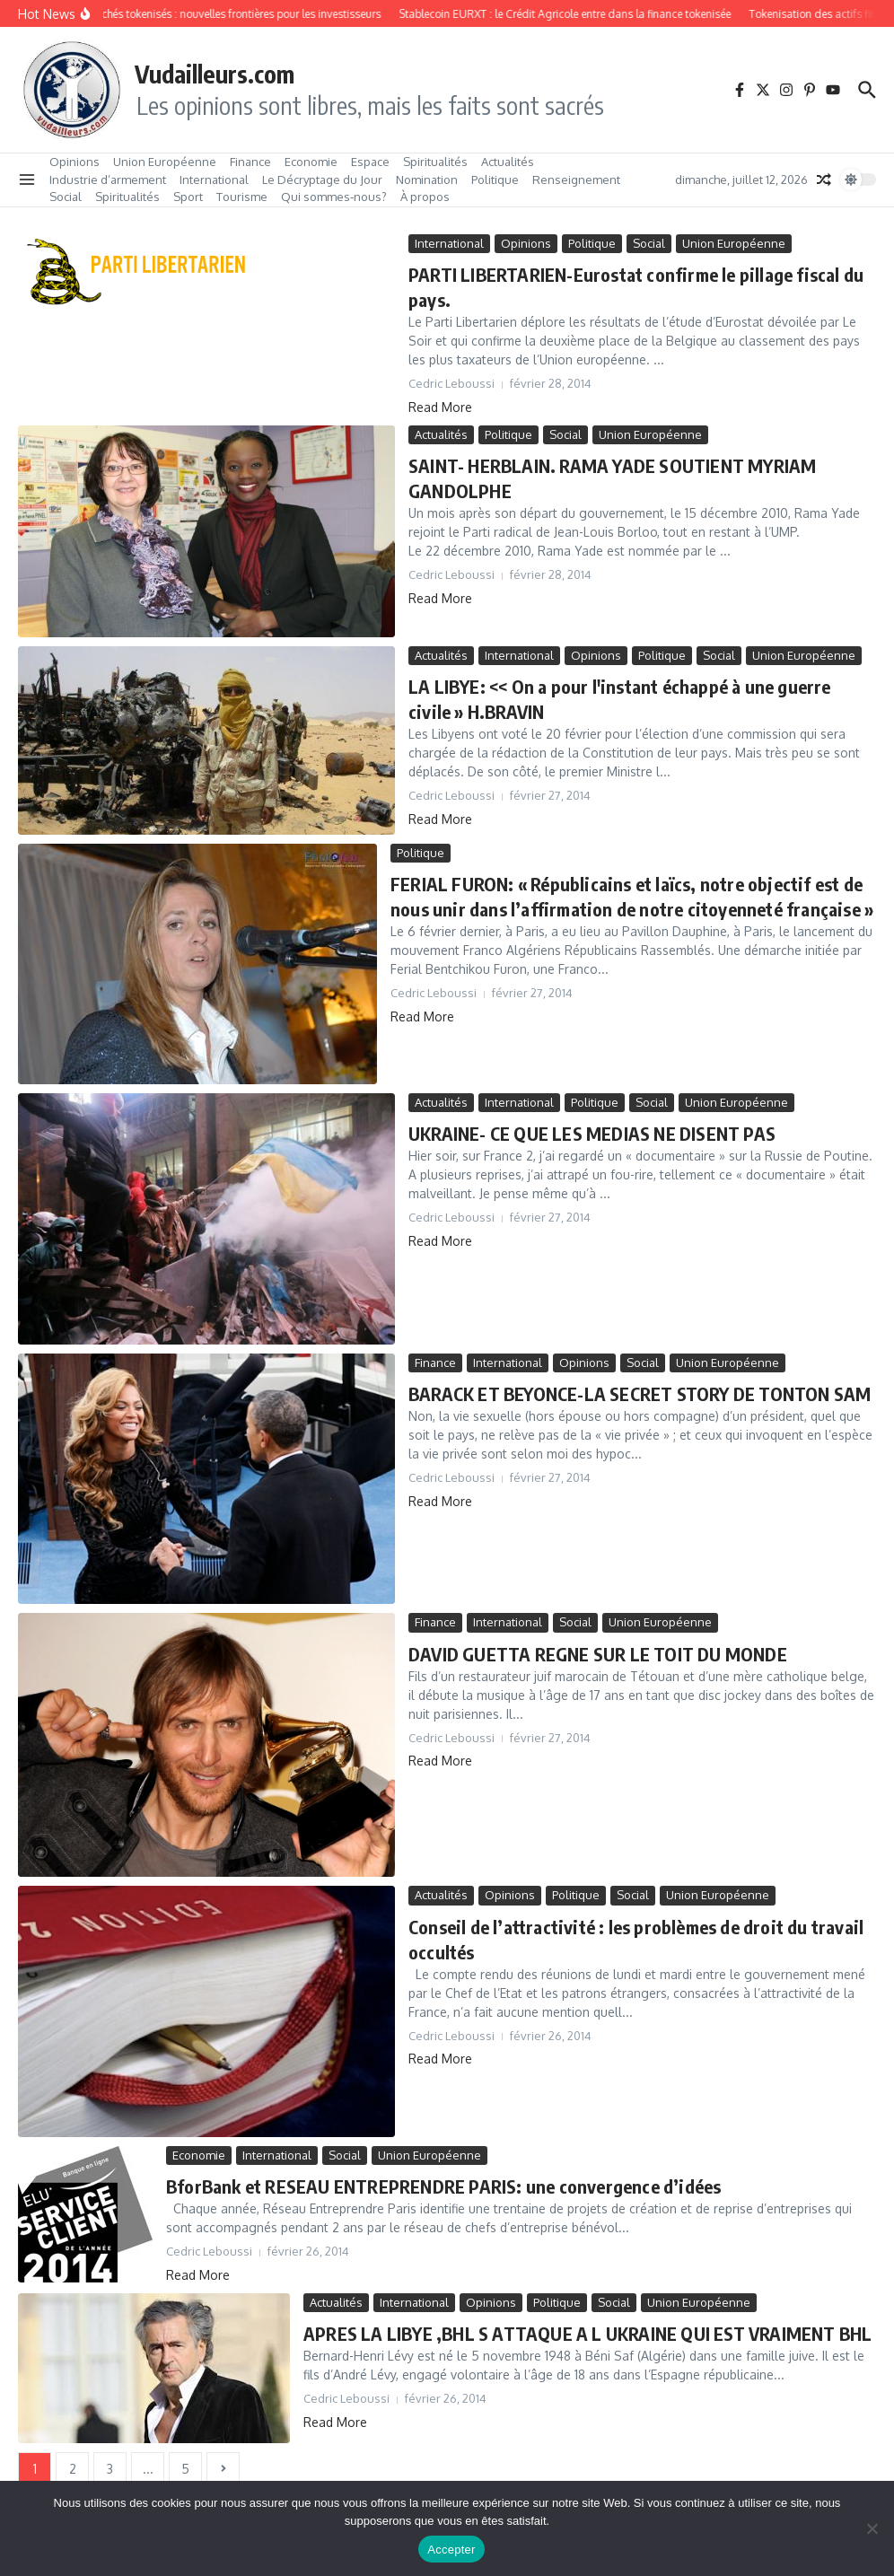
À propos (425, 196)
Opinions (74, 161)
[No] (872, 2528)
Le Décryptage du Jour (322, 179)
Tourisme (241, 196)
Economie (311, 161)
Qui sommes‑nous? (334, 196)
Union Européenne (164, 161)
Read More (440, 407)
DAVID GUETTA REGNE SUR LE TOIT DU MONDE (597, 1654)
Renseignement (576, 179)
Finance (250, 161)
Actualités (507, 161)
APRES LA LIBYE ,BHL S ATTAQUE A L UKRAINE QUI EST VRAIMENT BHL (587, 2333)
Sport (188, 196)
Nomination (427, 179)
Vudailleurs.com (214, 73)
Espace (370, 161)
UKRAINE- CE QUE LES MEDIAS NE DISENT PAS (592, 1133)
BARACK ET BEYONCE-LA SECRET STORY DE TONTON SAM (639, 1393)
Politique (495, 179)
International (214, 179)
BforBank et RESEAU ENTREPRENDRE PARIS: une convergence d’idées (443, 2186)
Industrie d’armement (107, 179)
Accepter (451, 2549)
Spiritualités (435, 161)
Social (65, 196)
